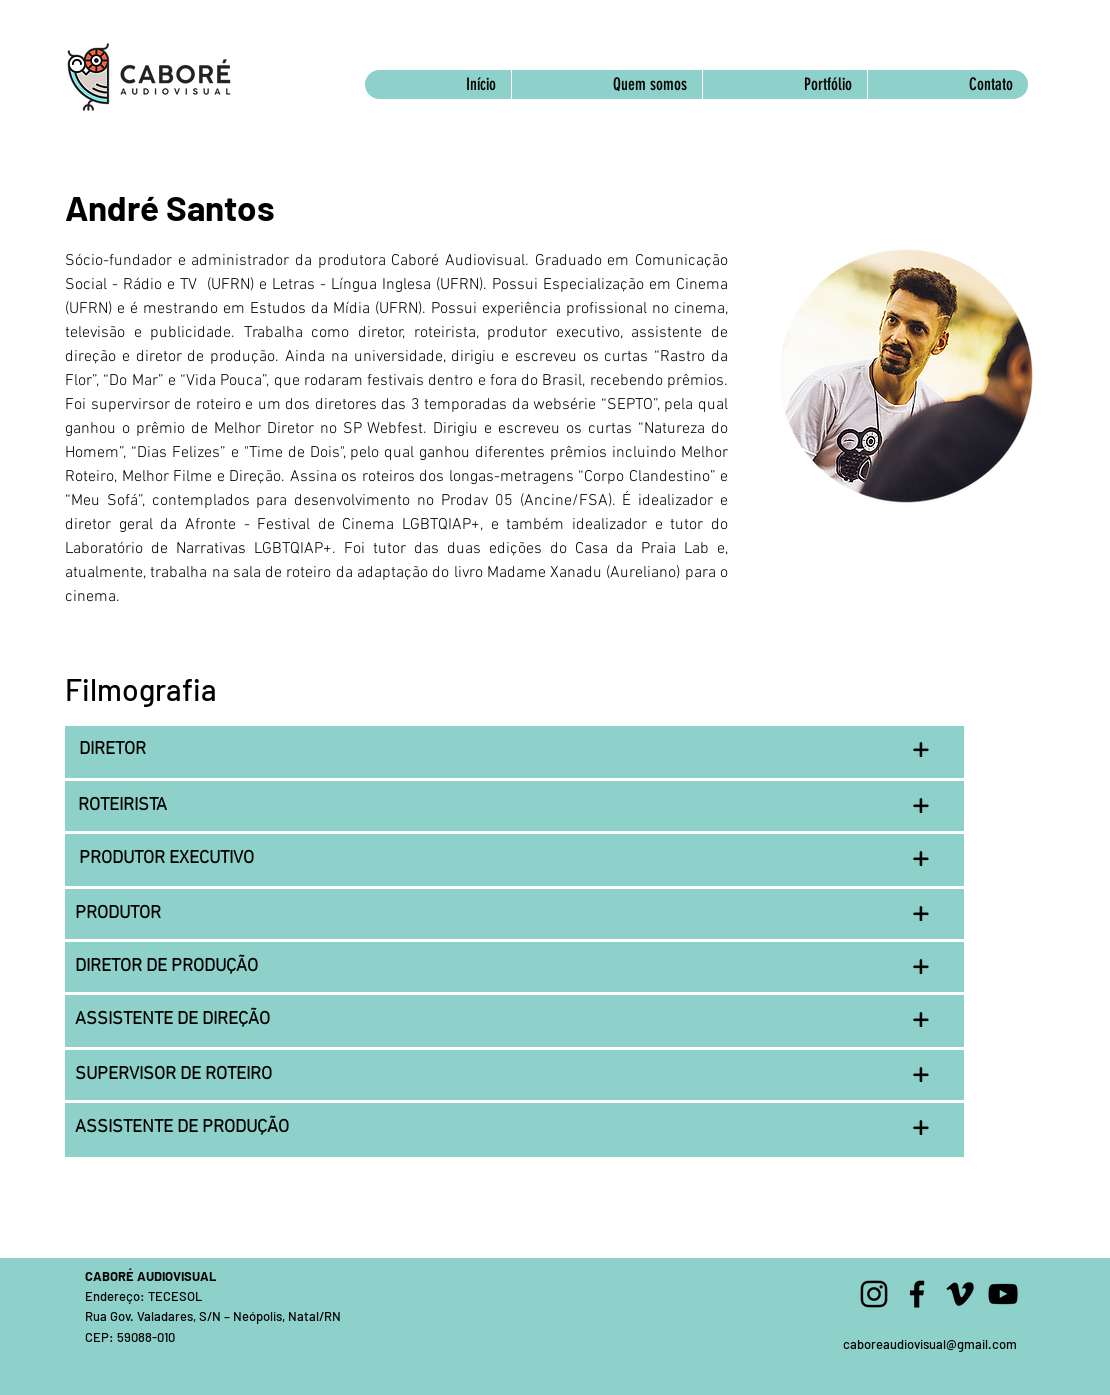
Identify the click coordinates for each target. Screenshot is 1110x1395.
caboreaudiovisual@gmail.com (930, 1344)
